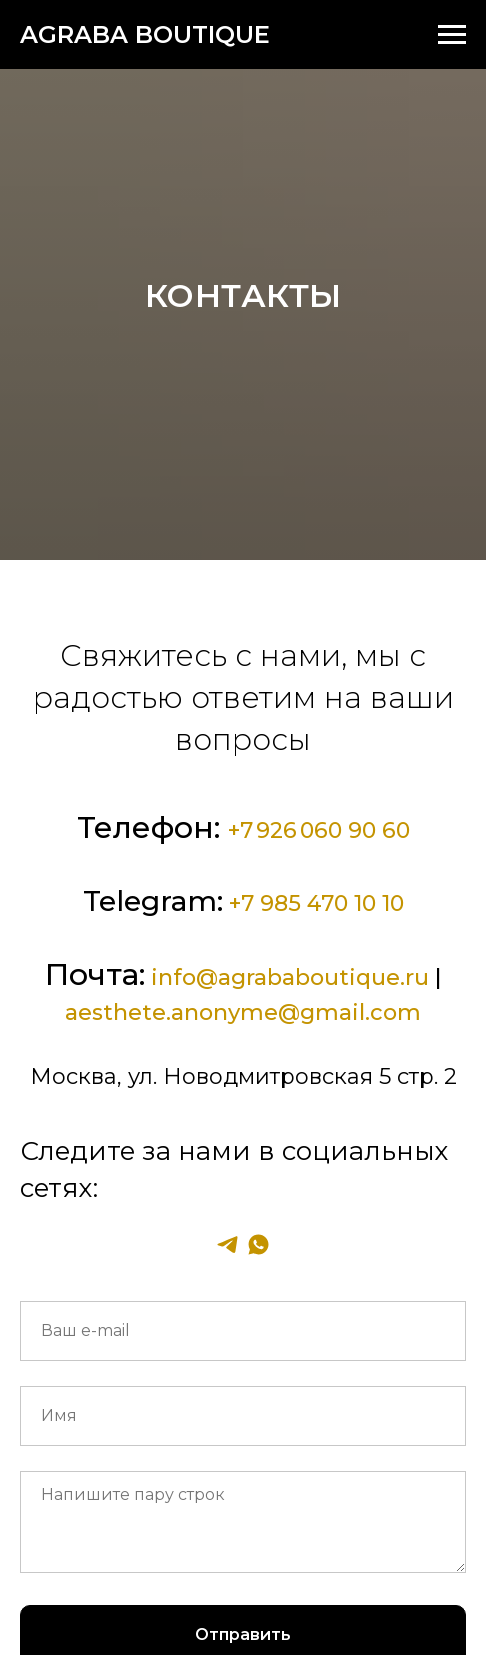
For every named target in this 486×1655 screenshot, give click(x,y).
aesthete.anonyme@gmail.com (243, 1012)
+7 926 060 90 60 (319, 830)
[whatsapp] (258, 1244)
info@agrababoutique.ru (290, 977)
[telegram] (227, 1244)
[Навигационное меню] (452, 35)
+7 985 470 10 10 (316, 903)
